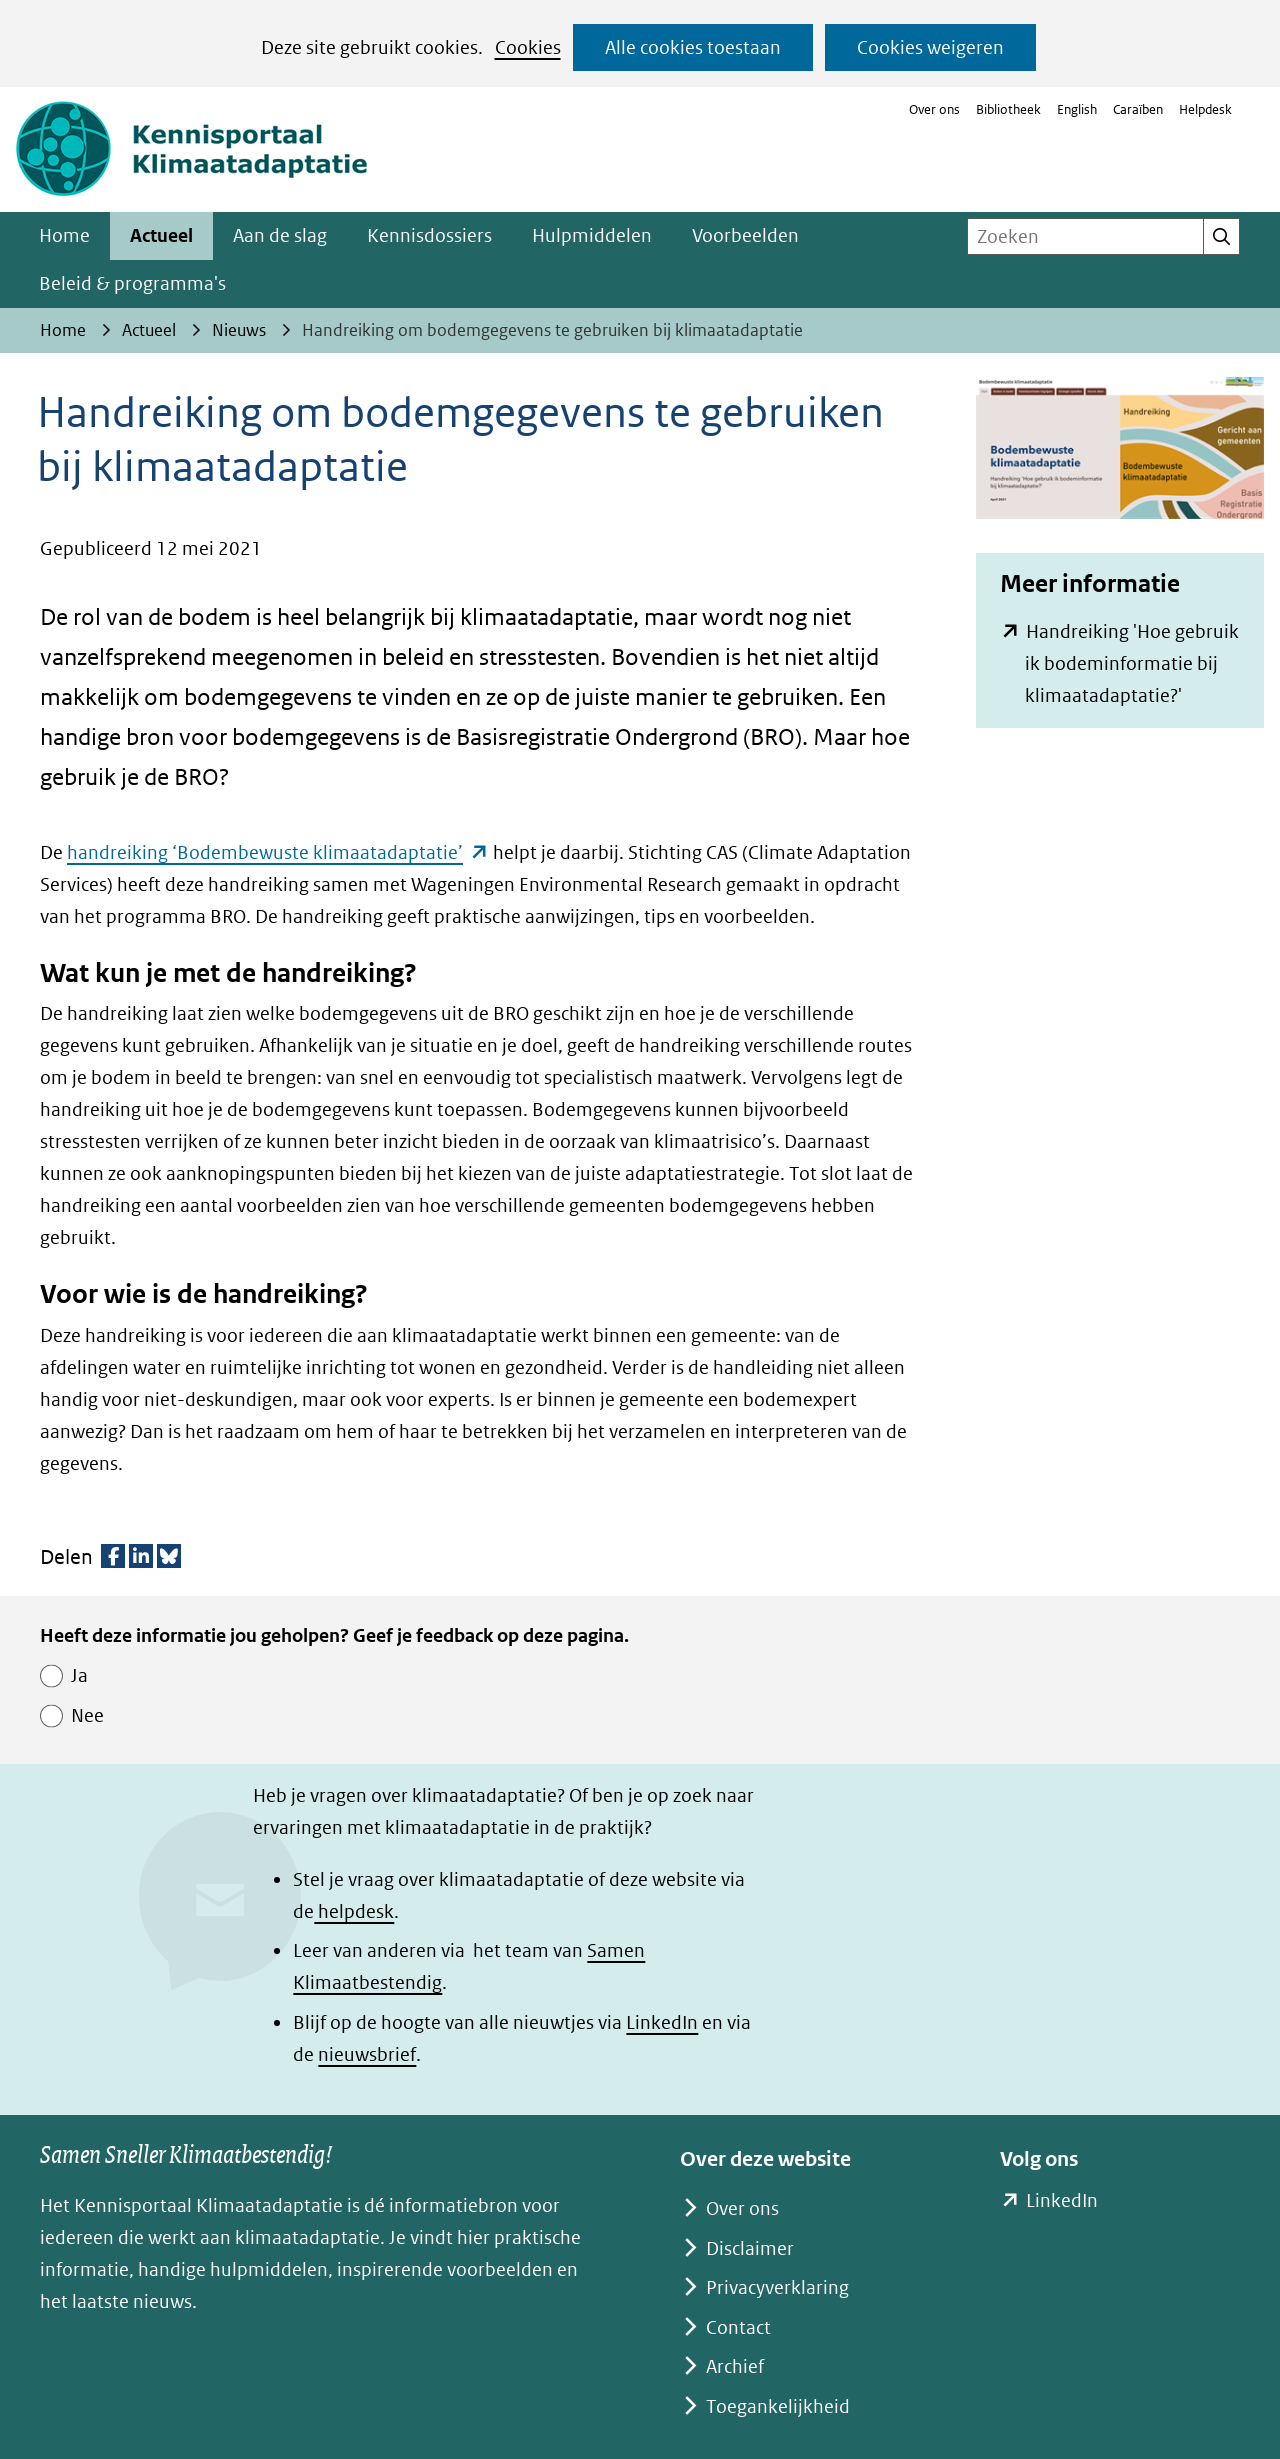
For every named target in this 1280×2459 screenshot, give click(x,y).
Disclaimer (750, 2248)
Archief (735, 2366)
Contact (738, 2327)
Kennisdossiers (429, 235)
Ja (79, 1675)
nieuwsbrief (367, 2054)
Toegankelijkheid (778, 2406)
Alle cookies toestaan (693, 47)
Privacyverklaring (777, 2287)
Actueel (161, 235)
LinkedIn (662, 2022)
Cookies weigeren (930, 47)
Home (64, 235)
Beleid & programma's (132, 283)
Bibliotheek (1008, 109)
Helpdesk (1205, 109)
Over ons (934, 109)
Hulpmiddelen (592, 235)
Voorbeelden (745, 235)
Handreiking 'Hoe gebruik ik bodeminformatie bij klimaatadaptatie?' (1132, 666)
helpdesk (354, 1911)
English (1077, 109)
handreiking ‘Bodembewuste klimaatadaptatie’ (278, 852)
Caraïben (1138, 109)
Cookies (528, 47)
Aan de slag (280, 235)
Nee (87, 1715)
